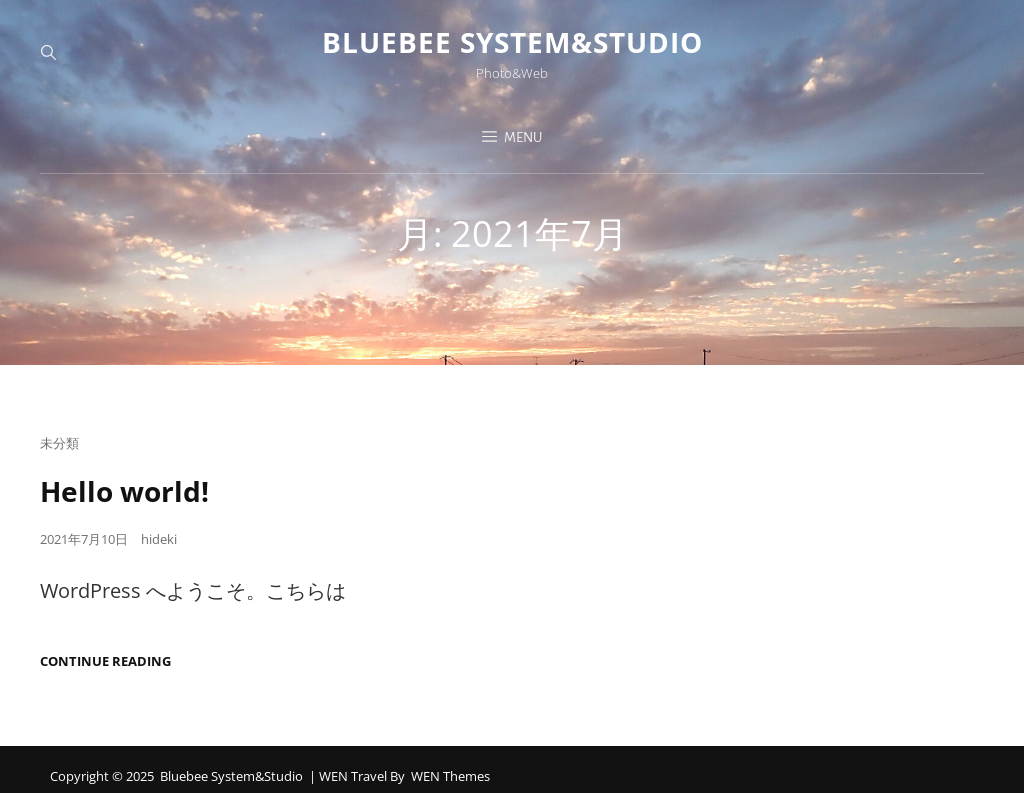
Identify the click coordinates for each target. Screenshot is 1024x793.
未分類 (59, 443)
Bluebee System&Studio (512, 42)
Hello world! (124, 491)
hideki (159, 539)
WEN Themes (450, 776)
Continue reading (105, 661)
